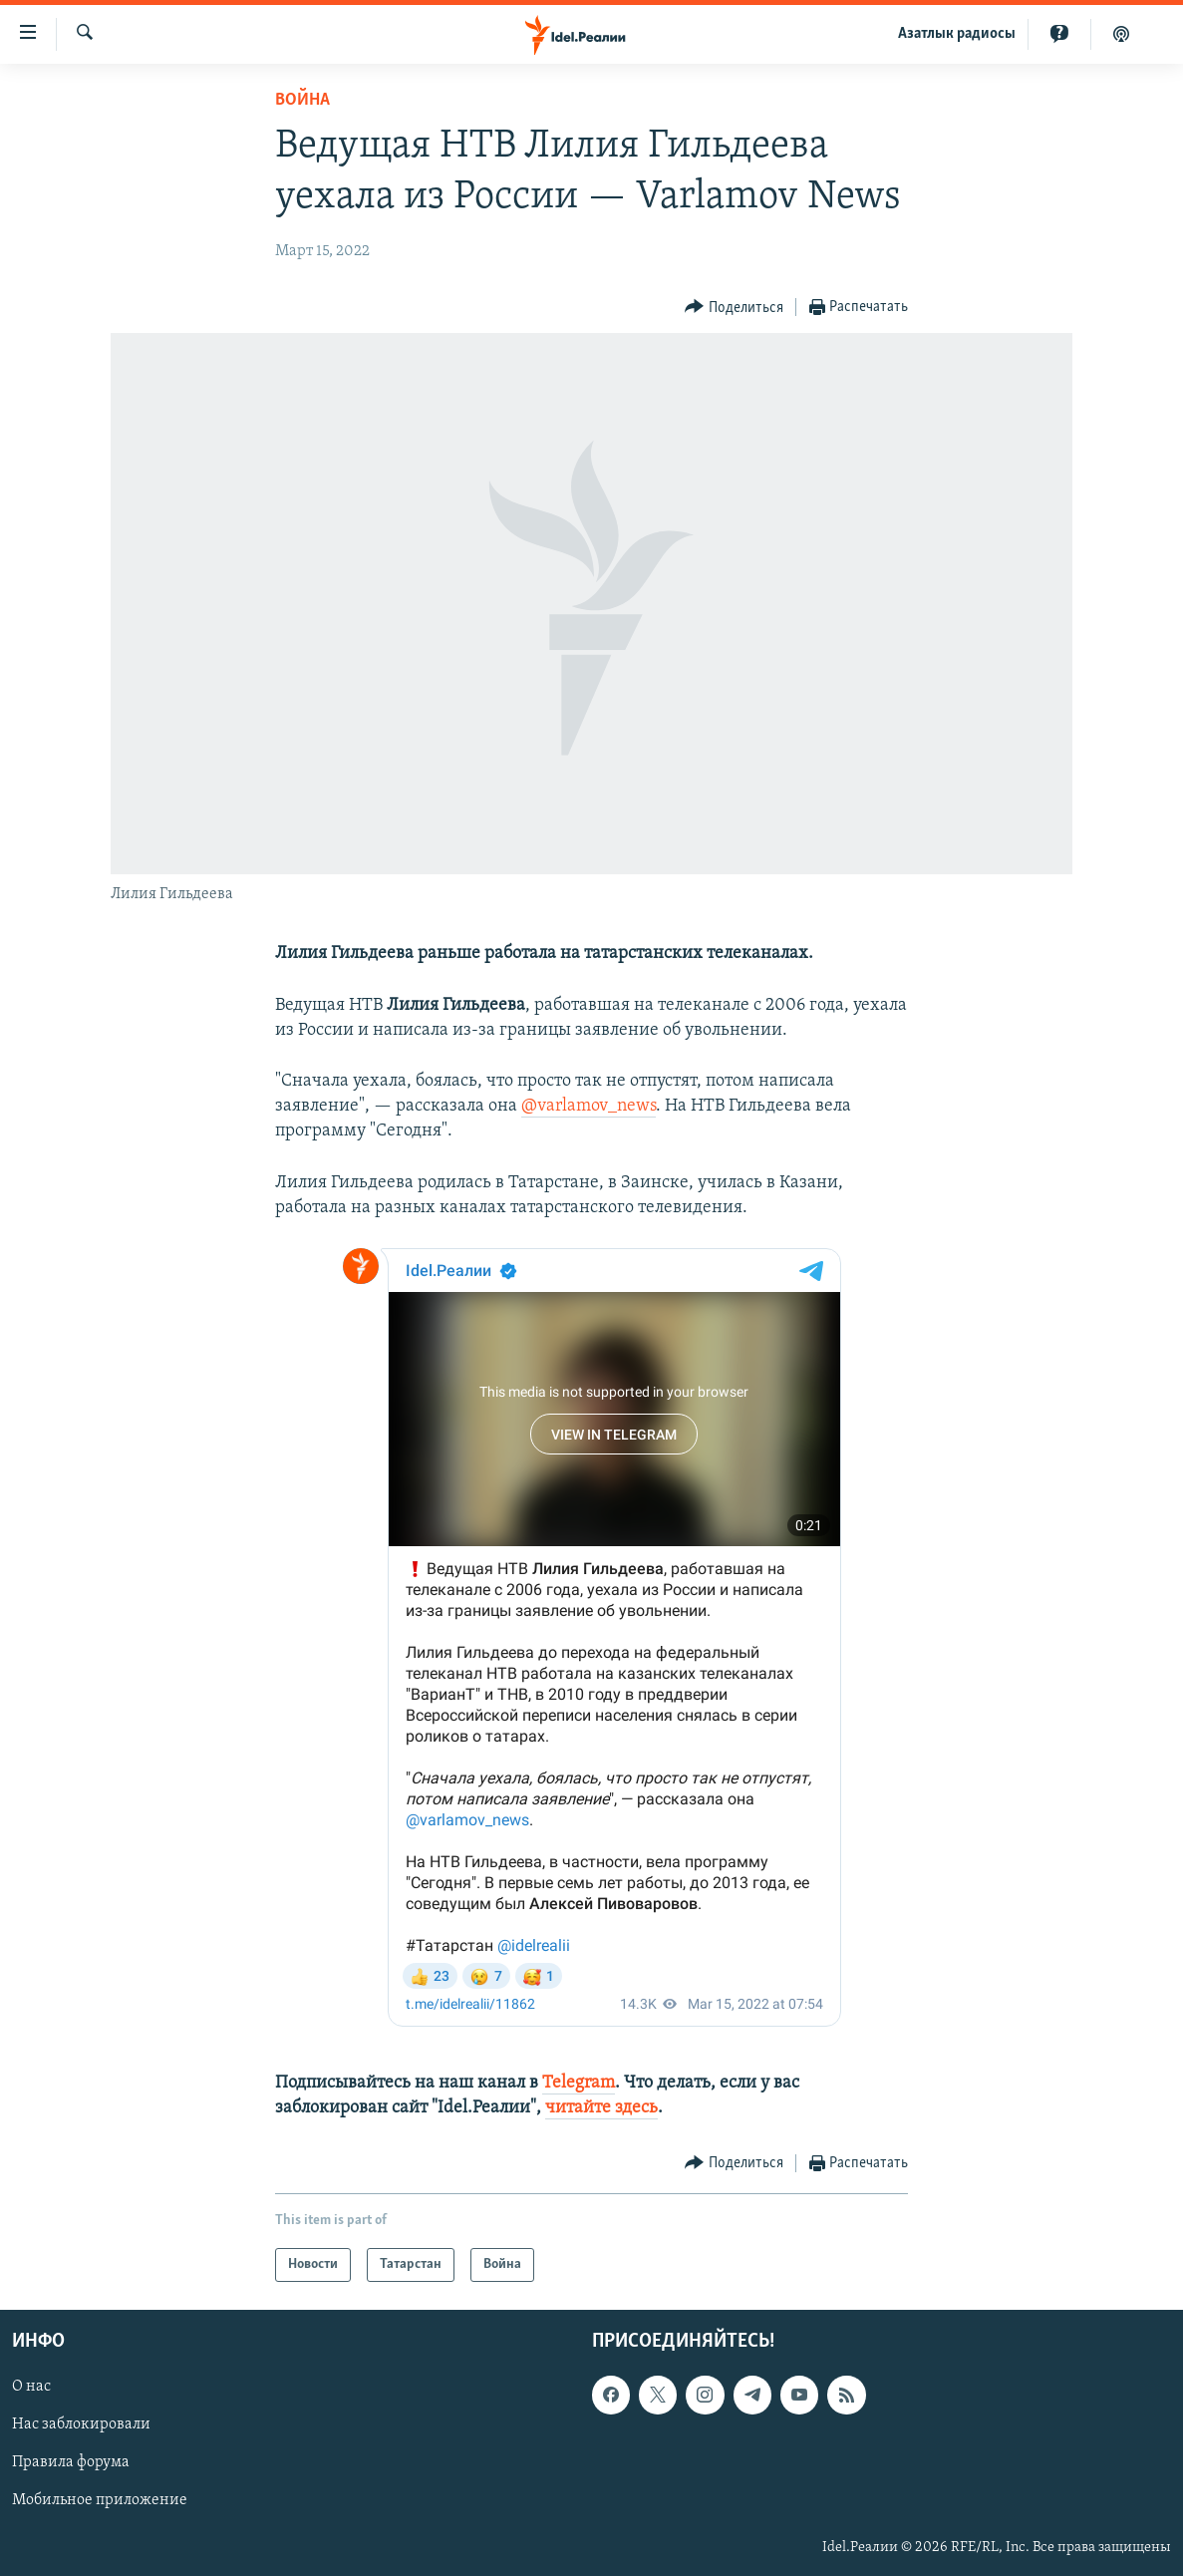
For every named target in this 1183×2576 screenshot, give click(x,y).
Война (302, 100)
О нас (31, 2388)
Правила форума (71, 2463)
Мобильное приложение (99, 2501)
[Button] (734, 307)
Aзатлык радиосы (957, 34)
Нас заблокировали (81, 2425)
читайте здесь (601, 2107)
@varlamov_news (588, 1106)
